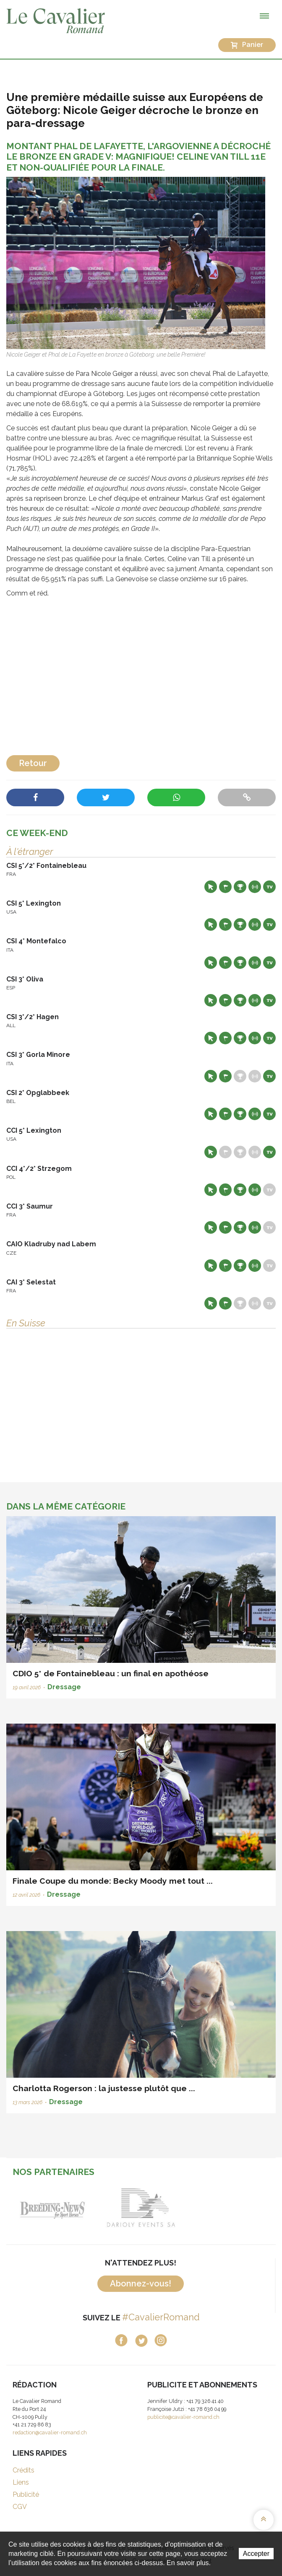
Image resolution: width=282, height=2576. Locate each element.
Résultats (240, 886)
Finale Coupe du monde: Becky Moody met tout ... (113, 1880)
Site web (210, 886)
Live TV (269, 886)
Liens (21, 2482)
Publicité (26, 2494)
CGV (20, 2507)
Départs (225, 886)
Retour (33, 763)
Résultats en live (254, 886)
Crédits (23, 2470)
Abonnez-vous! (140, 2283)
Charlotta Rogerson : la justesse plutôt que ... (104, 2088)
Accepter (256, 2553)
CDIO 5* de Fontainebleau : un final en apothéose (111, 1673)
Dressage (64, 1687)
